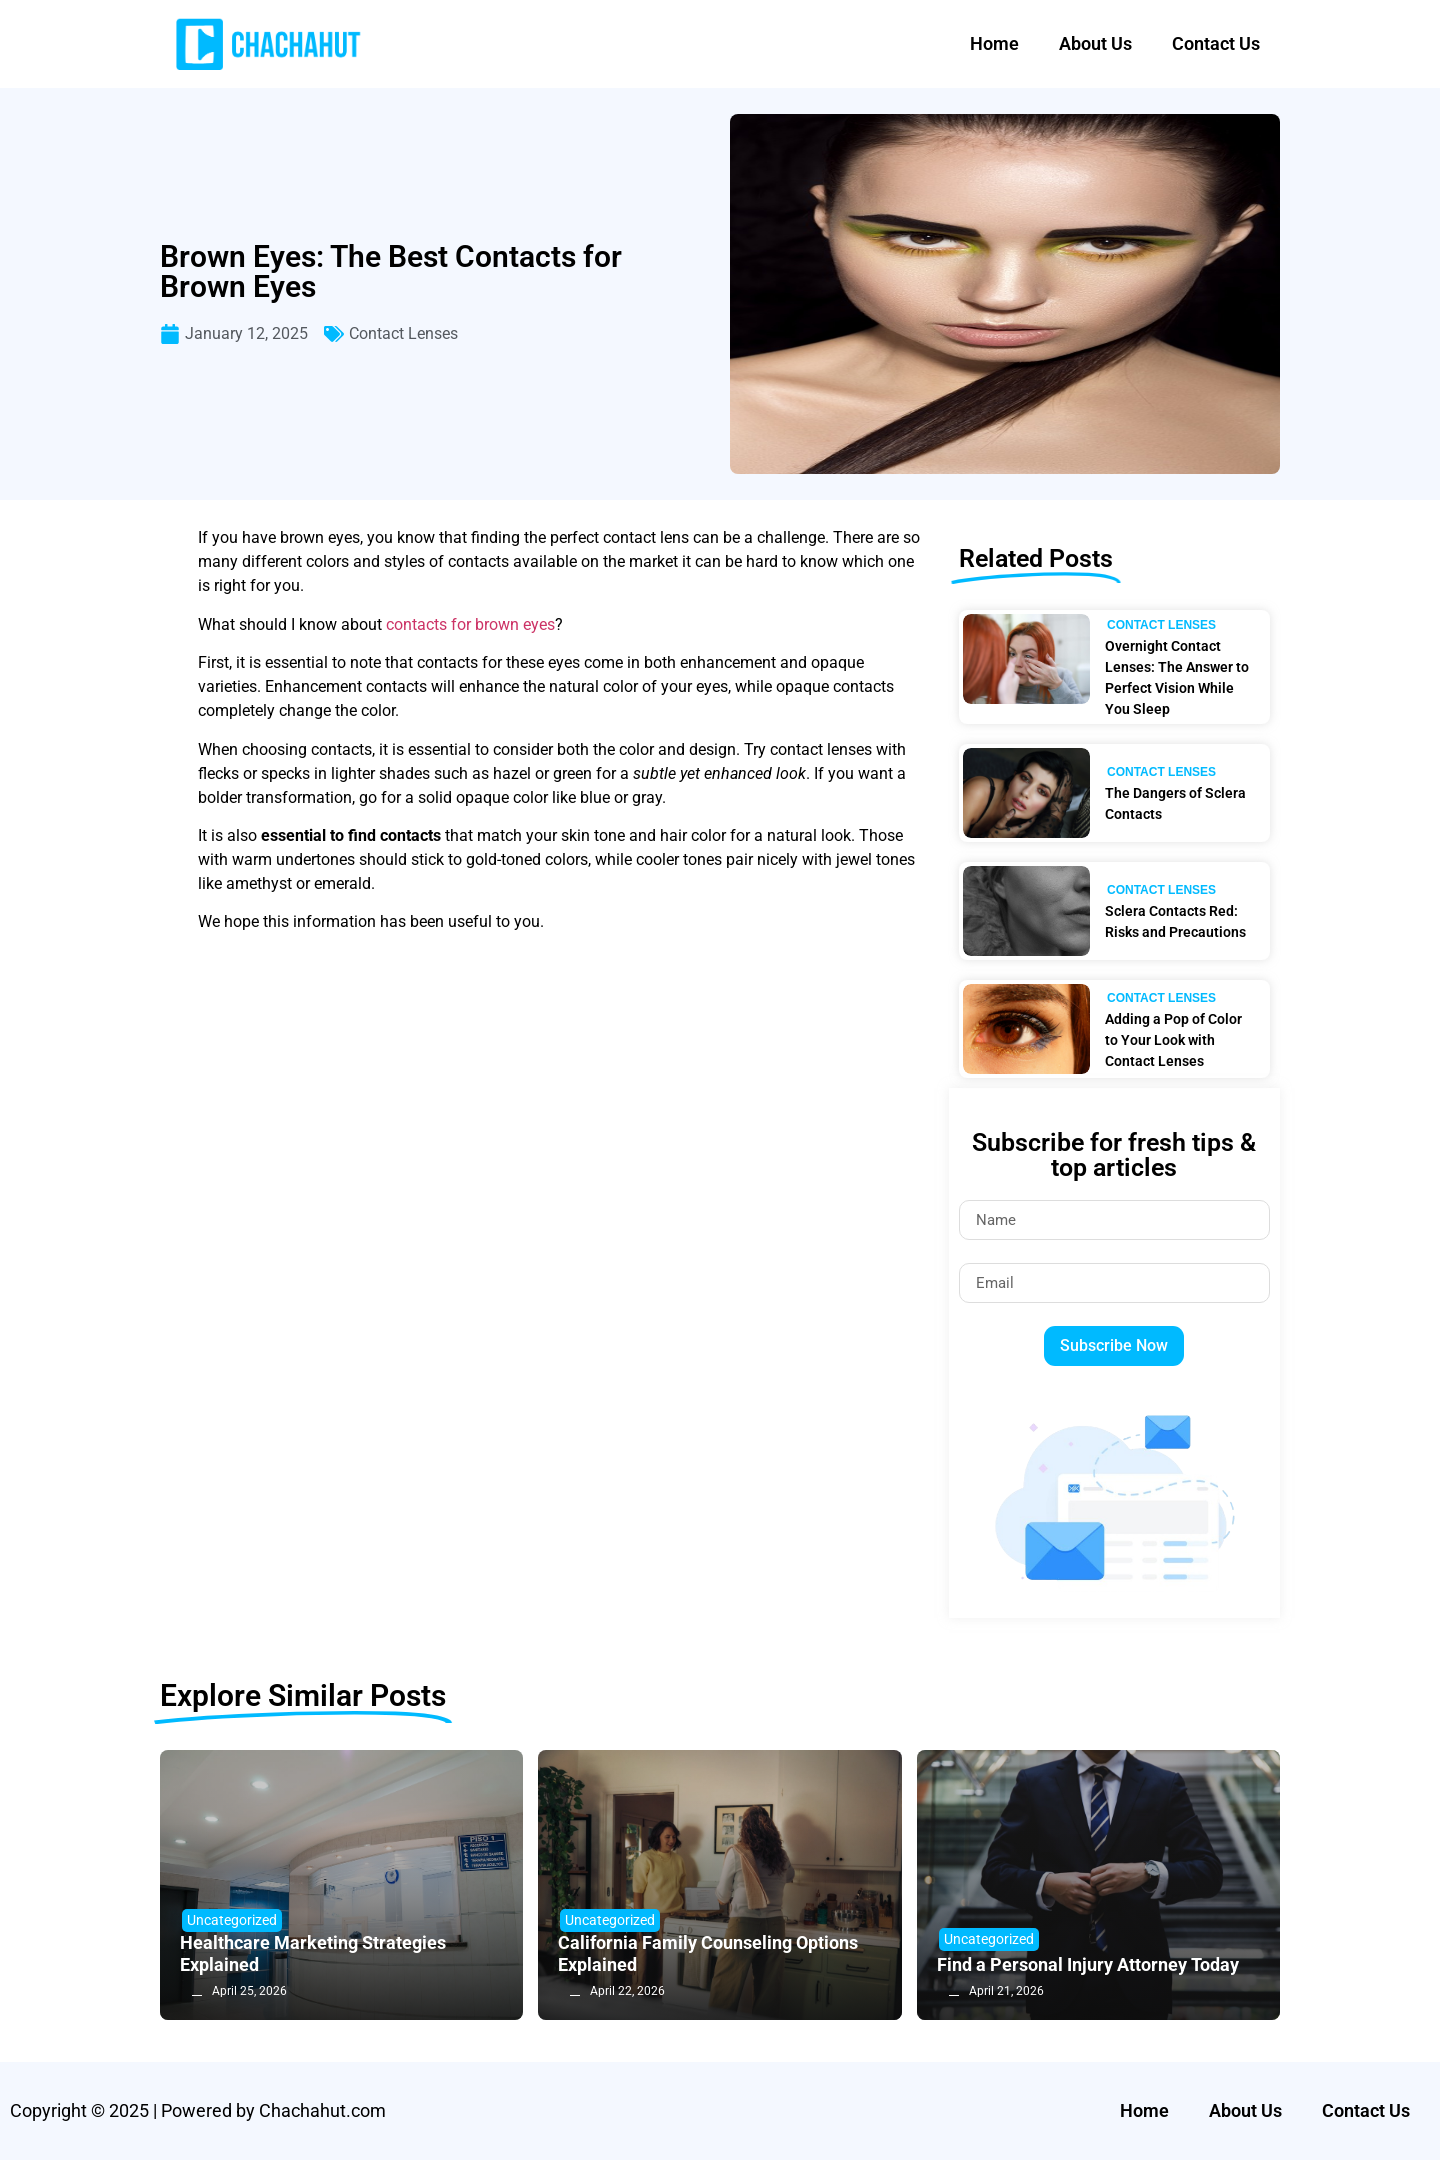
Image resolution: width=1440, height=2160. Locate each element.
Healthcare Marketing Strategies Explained (313, 1953)
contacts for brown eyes (470, 624)
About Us (1095, 43)
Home (994, 43)
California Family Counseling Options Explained (708, 1953)
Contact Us (1216, 43)
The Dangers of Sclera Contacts (1175, 803)
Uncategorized (232, 1920)
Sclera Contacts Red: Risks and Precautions (1175, 921)
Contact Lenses (403, 333)
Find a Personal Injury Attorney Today (1088, 1964)
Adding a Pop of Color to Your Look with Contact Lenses (1173, 1040)
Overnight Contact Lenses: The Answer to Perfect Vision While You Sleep (1177, 677)
